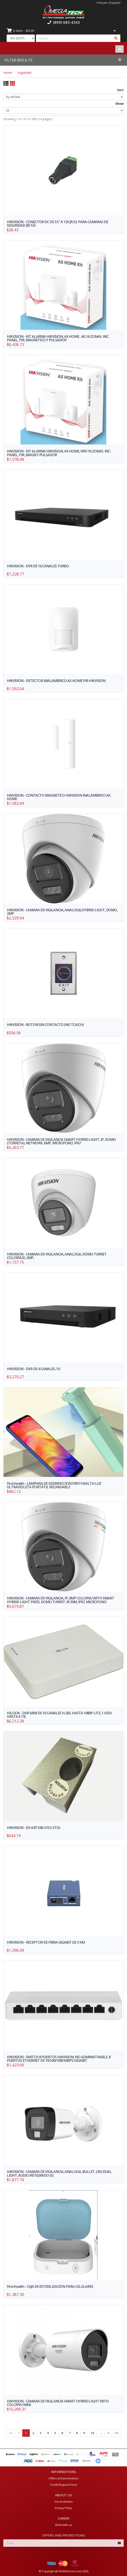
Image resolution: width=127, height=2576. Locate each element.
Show (119, 103)
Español (115, 3)
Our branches (63, 2502)
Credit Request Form (63, 2485)
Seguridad (24, 73)
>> (116, 2439)
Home (7, 73)
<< (10, 2439)
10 (92, 2439)
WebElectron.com (70, 2571)
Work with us (63, 2525)
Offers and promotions (64, 2478)
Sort (120, 90)
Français (102, 3)
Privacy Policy (63, 2508)
